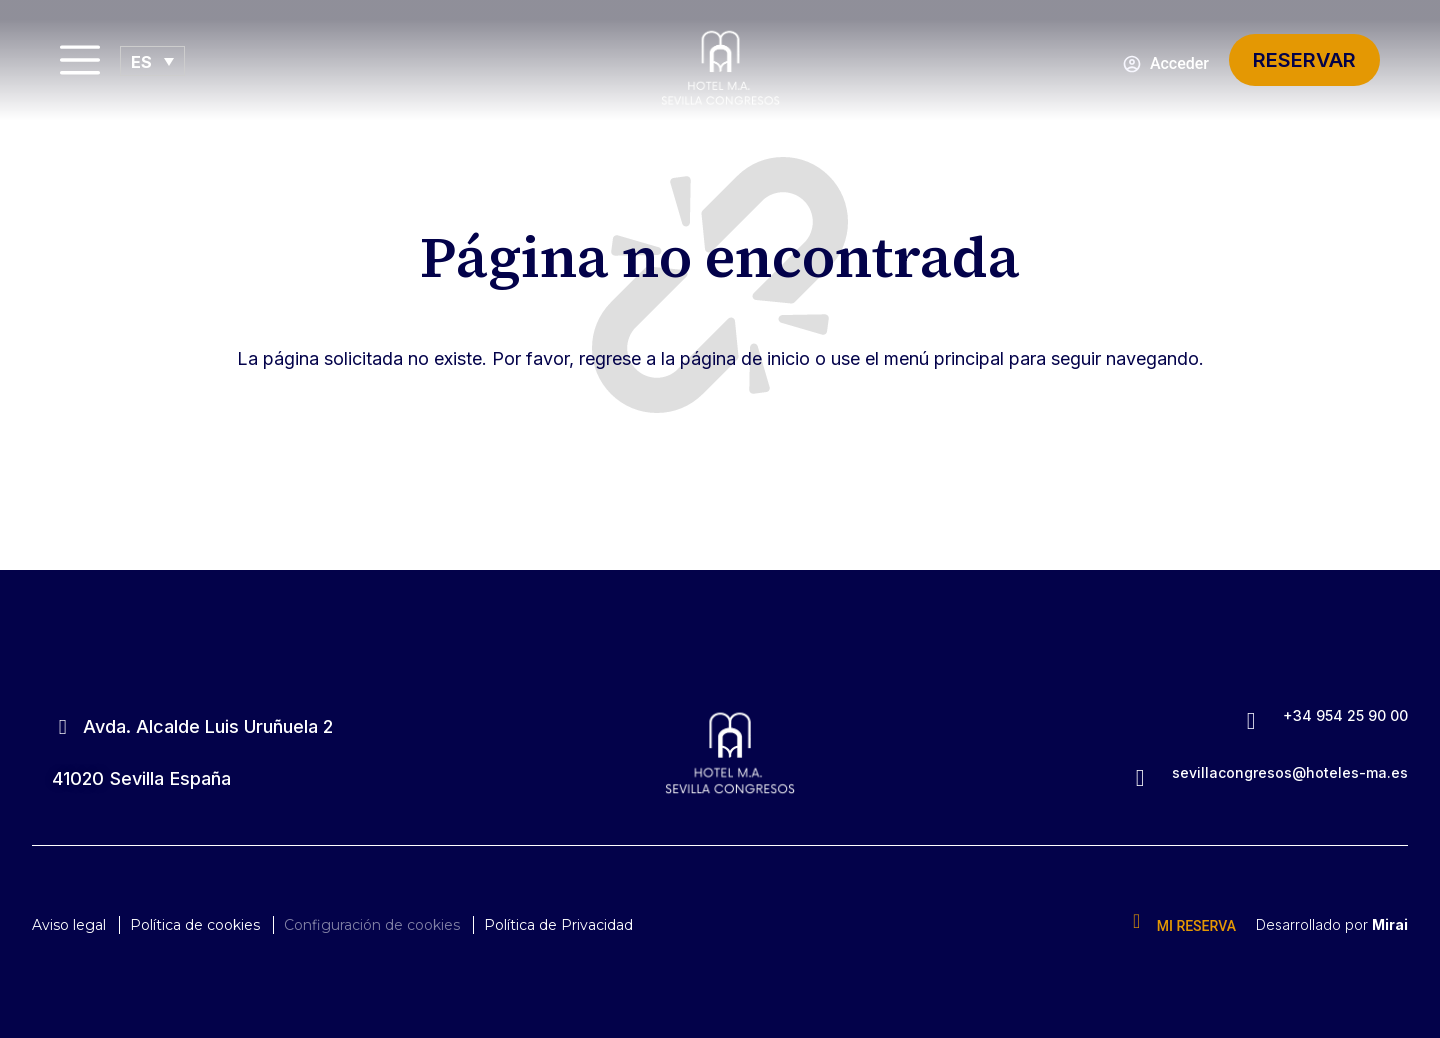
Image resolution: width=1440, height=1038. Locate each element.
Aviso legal (69, 925)
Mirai (1390, 924)
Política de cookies (195, 925)
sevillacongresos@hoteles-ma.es (1290, 772)
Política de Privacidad (558, 925)
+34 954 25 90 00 (1345, 715)
